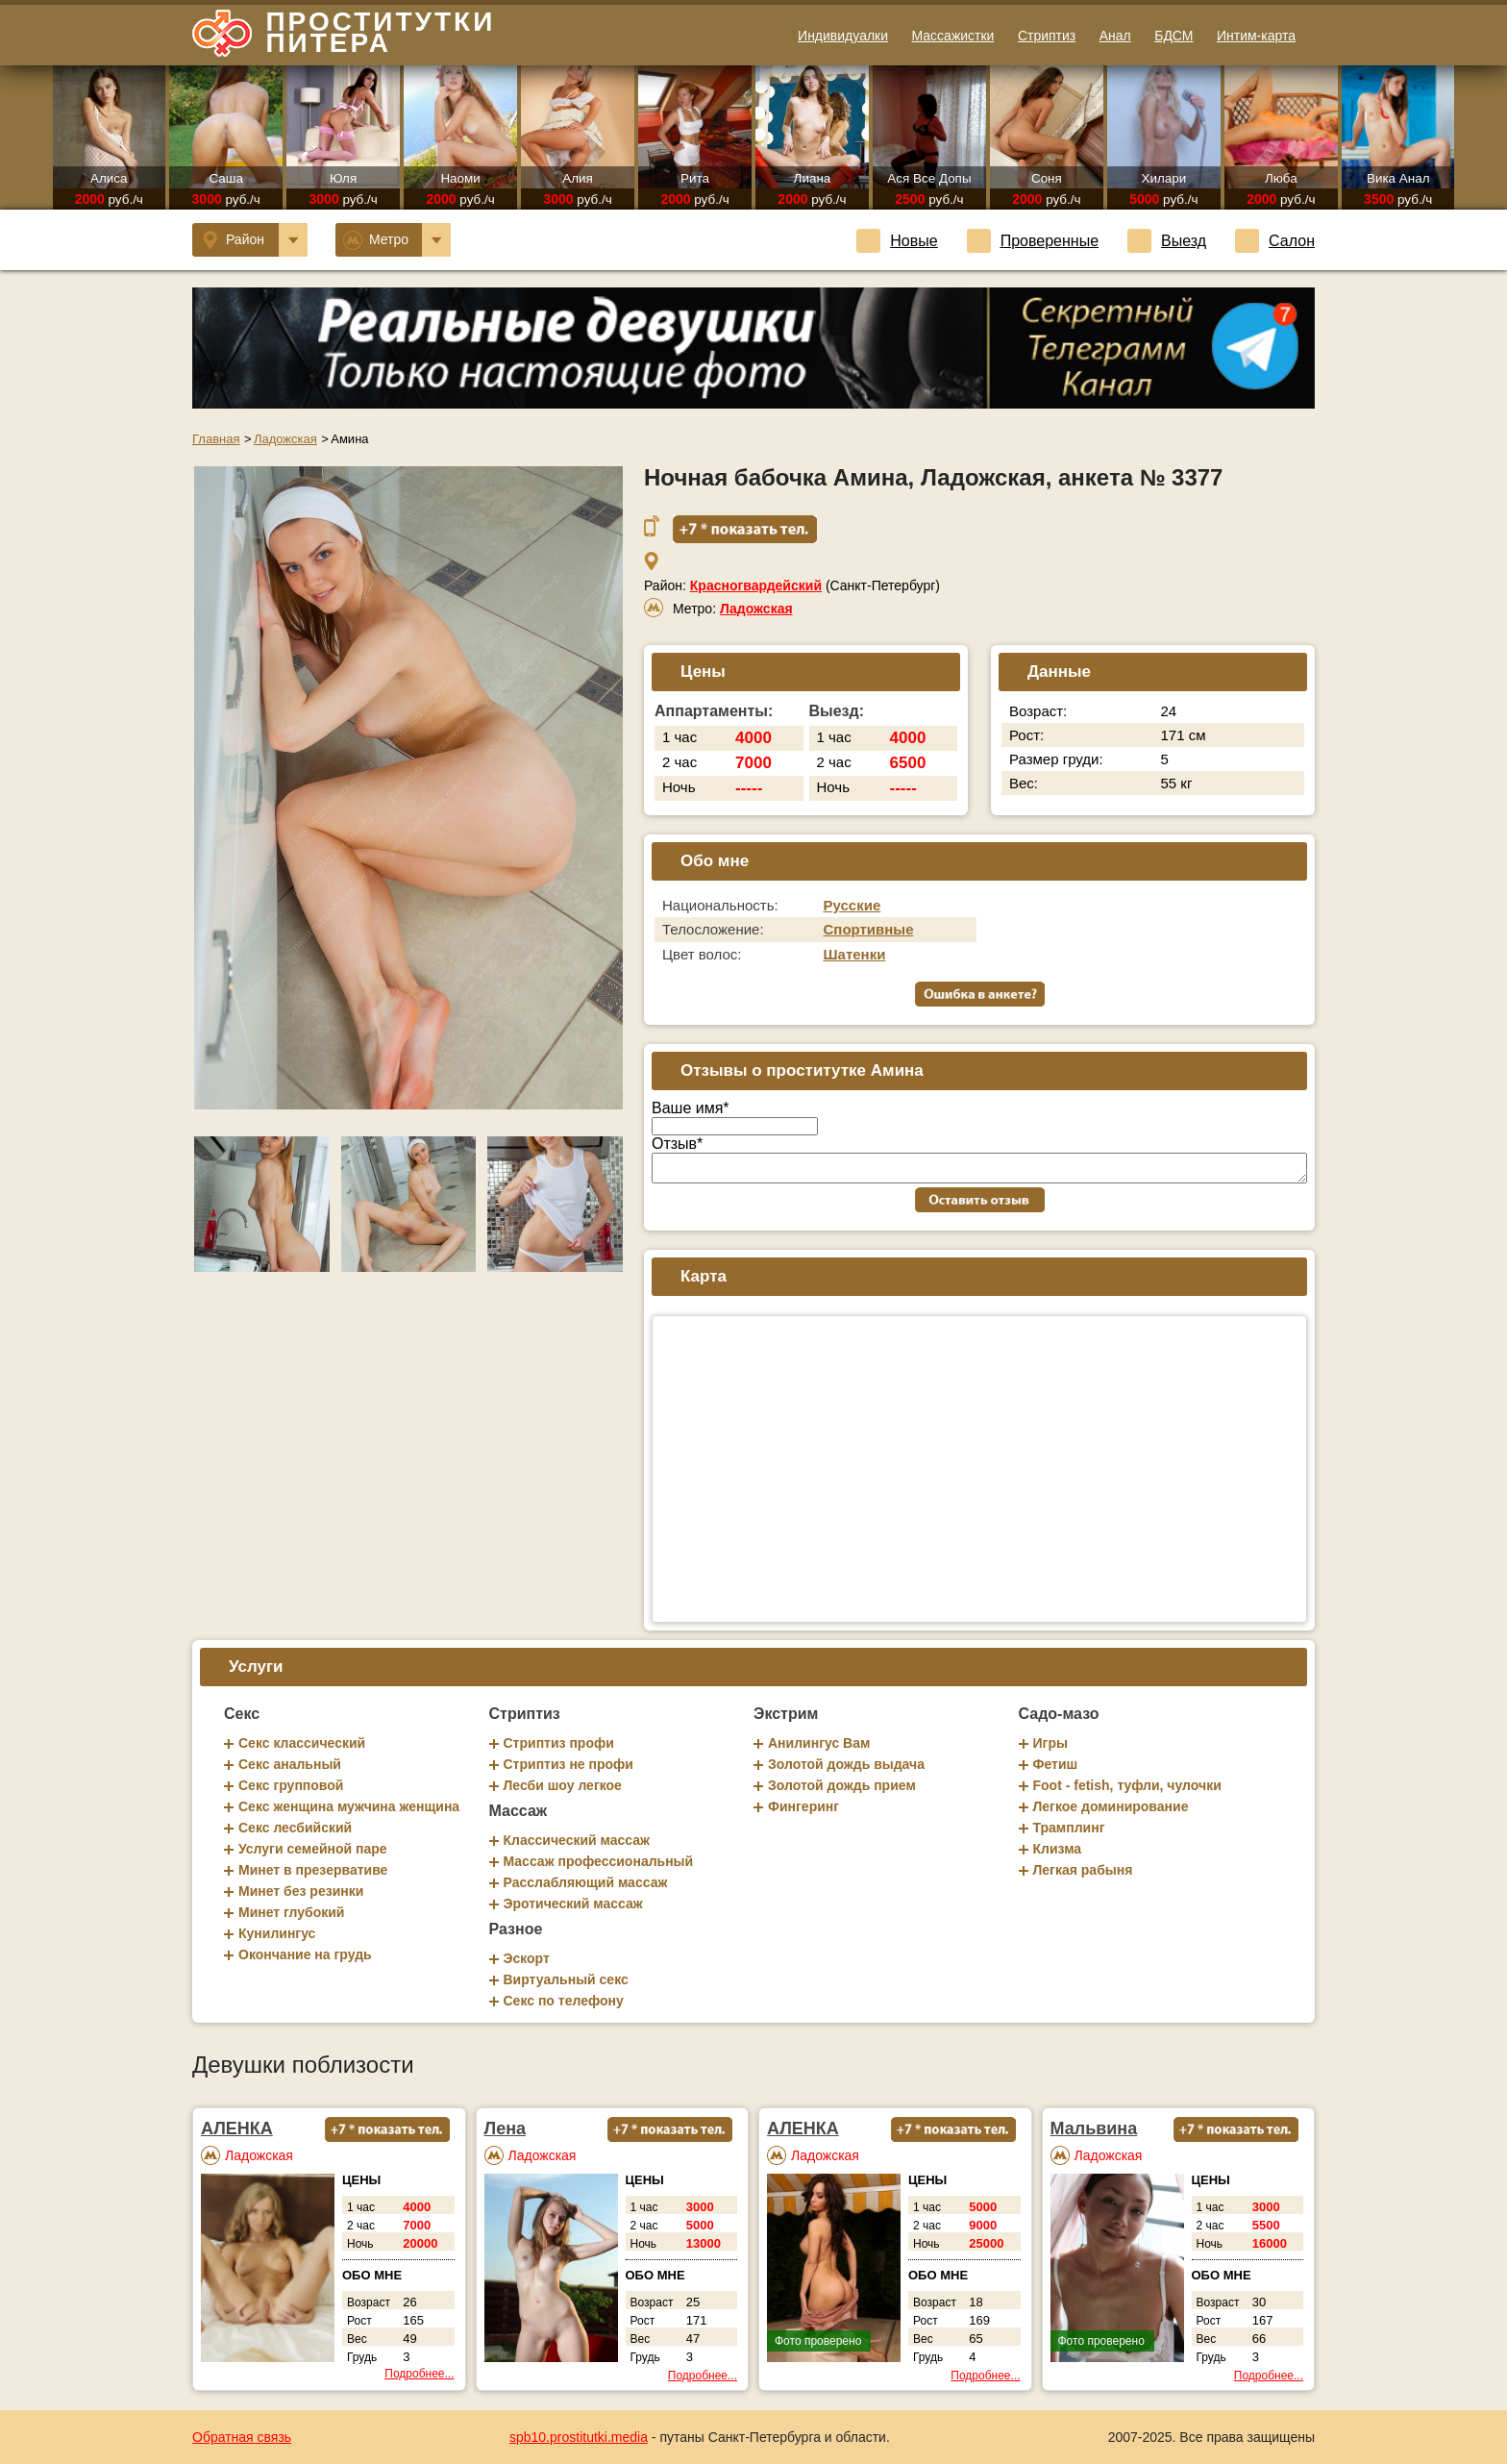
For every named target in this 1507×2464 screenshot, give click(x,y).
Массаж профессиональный (599, 1861)
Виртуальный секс (566, 1979)
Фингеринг (803, 1806)
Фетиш (1055, 1764)
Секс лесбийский (295, 1827)
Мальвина (1094, 2128)
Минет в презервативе (312, 1870)
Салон (1275, 241)
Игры (1050, 1743)
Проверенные (1033, 241)
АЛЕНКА (237, 2128)
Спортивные (869, 929)
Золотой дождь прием (842, 1785)
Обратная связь (241, 2437)
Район (255, 240)
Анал (1115, 35)
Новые (896, 241)
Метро (397, 240)
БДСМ (1173, 35)
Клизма (1057, 1848)
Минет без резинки (300, 1891)
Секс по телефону (564, 2000)
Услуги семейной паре (312, 1848)
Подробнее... (419, 2373)
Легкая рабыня (1083, 1870)
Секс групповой (290, 1785)
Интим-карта (1256, 35)
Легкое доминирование (1111, 1806)
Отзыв (677, 1143)
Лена (505, 2128)
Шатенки (855, 954)
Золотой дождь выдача (846, 1764)
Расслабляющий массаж (586, 1882)
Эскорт (527, 1958)
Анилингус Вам (819, 1743)
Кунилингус (276, 1933)
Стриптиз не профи (568, 1764)
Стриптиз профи (559, 1743)
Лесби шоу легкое (563, 1785)
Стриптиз (1046, 35)
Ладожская (756, 608)
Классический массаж (577, 1840)
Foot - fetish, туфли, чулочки (1127, 1785)
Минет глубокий (291, 1912)
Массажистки (952, 35)
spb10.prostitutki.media (578, 2437)
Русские (852, 905)
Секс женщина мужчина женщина (348, 1806)
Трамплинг (1069, 1827)
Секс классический (301, 1743)
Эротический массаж (573, 1903)
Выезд (1166, 241)
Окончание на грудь (305, 1954)
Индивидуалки (843, 35)
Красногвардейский (756, 585)
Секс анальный (289, 1764)
